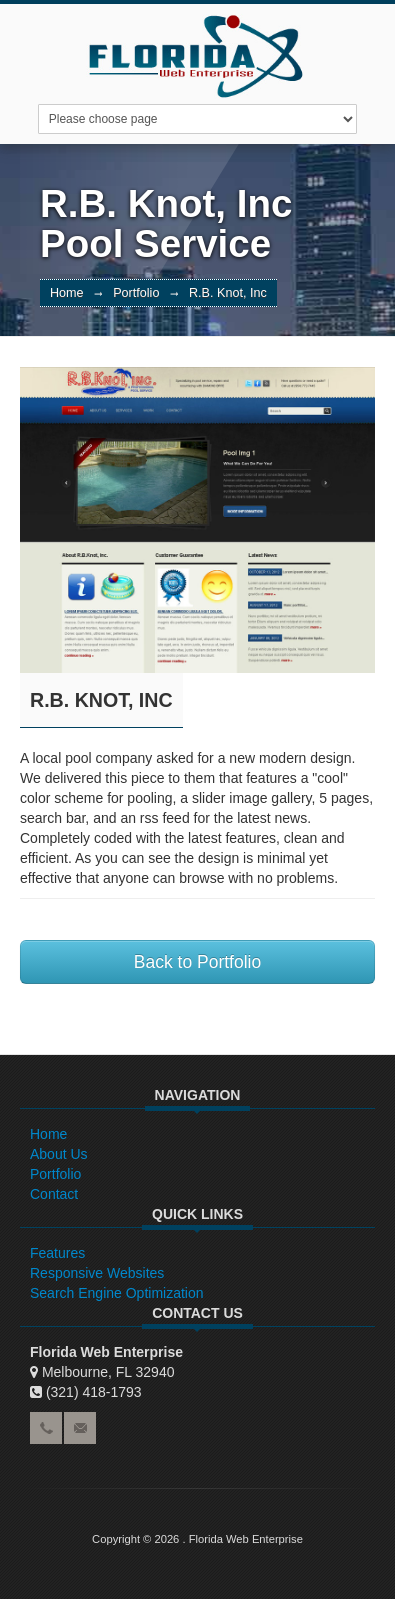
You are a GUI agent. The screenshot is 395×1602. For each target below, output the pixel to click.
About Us (59, 1154)
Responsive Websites (97, 1273)
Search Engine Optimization (117, 1293)
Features (57, 1253)
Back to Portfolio (197, 962)
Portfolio (136, 293)
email (80, 1428)
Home (67, 293)
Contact (54, 1194)
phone (46, 1428)
